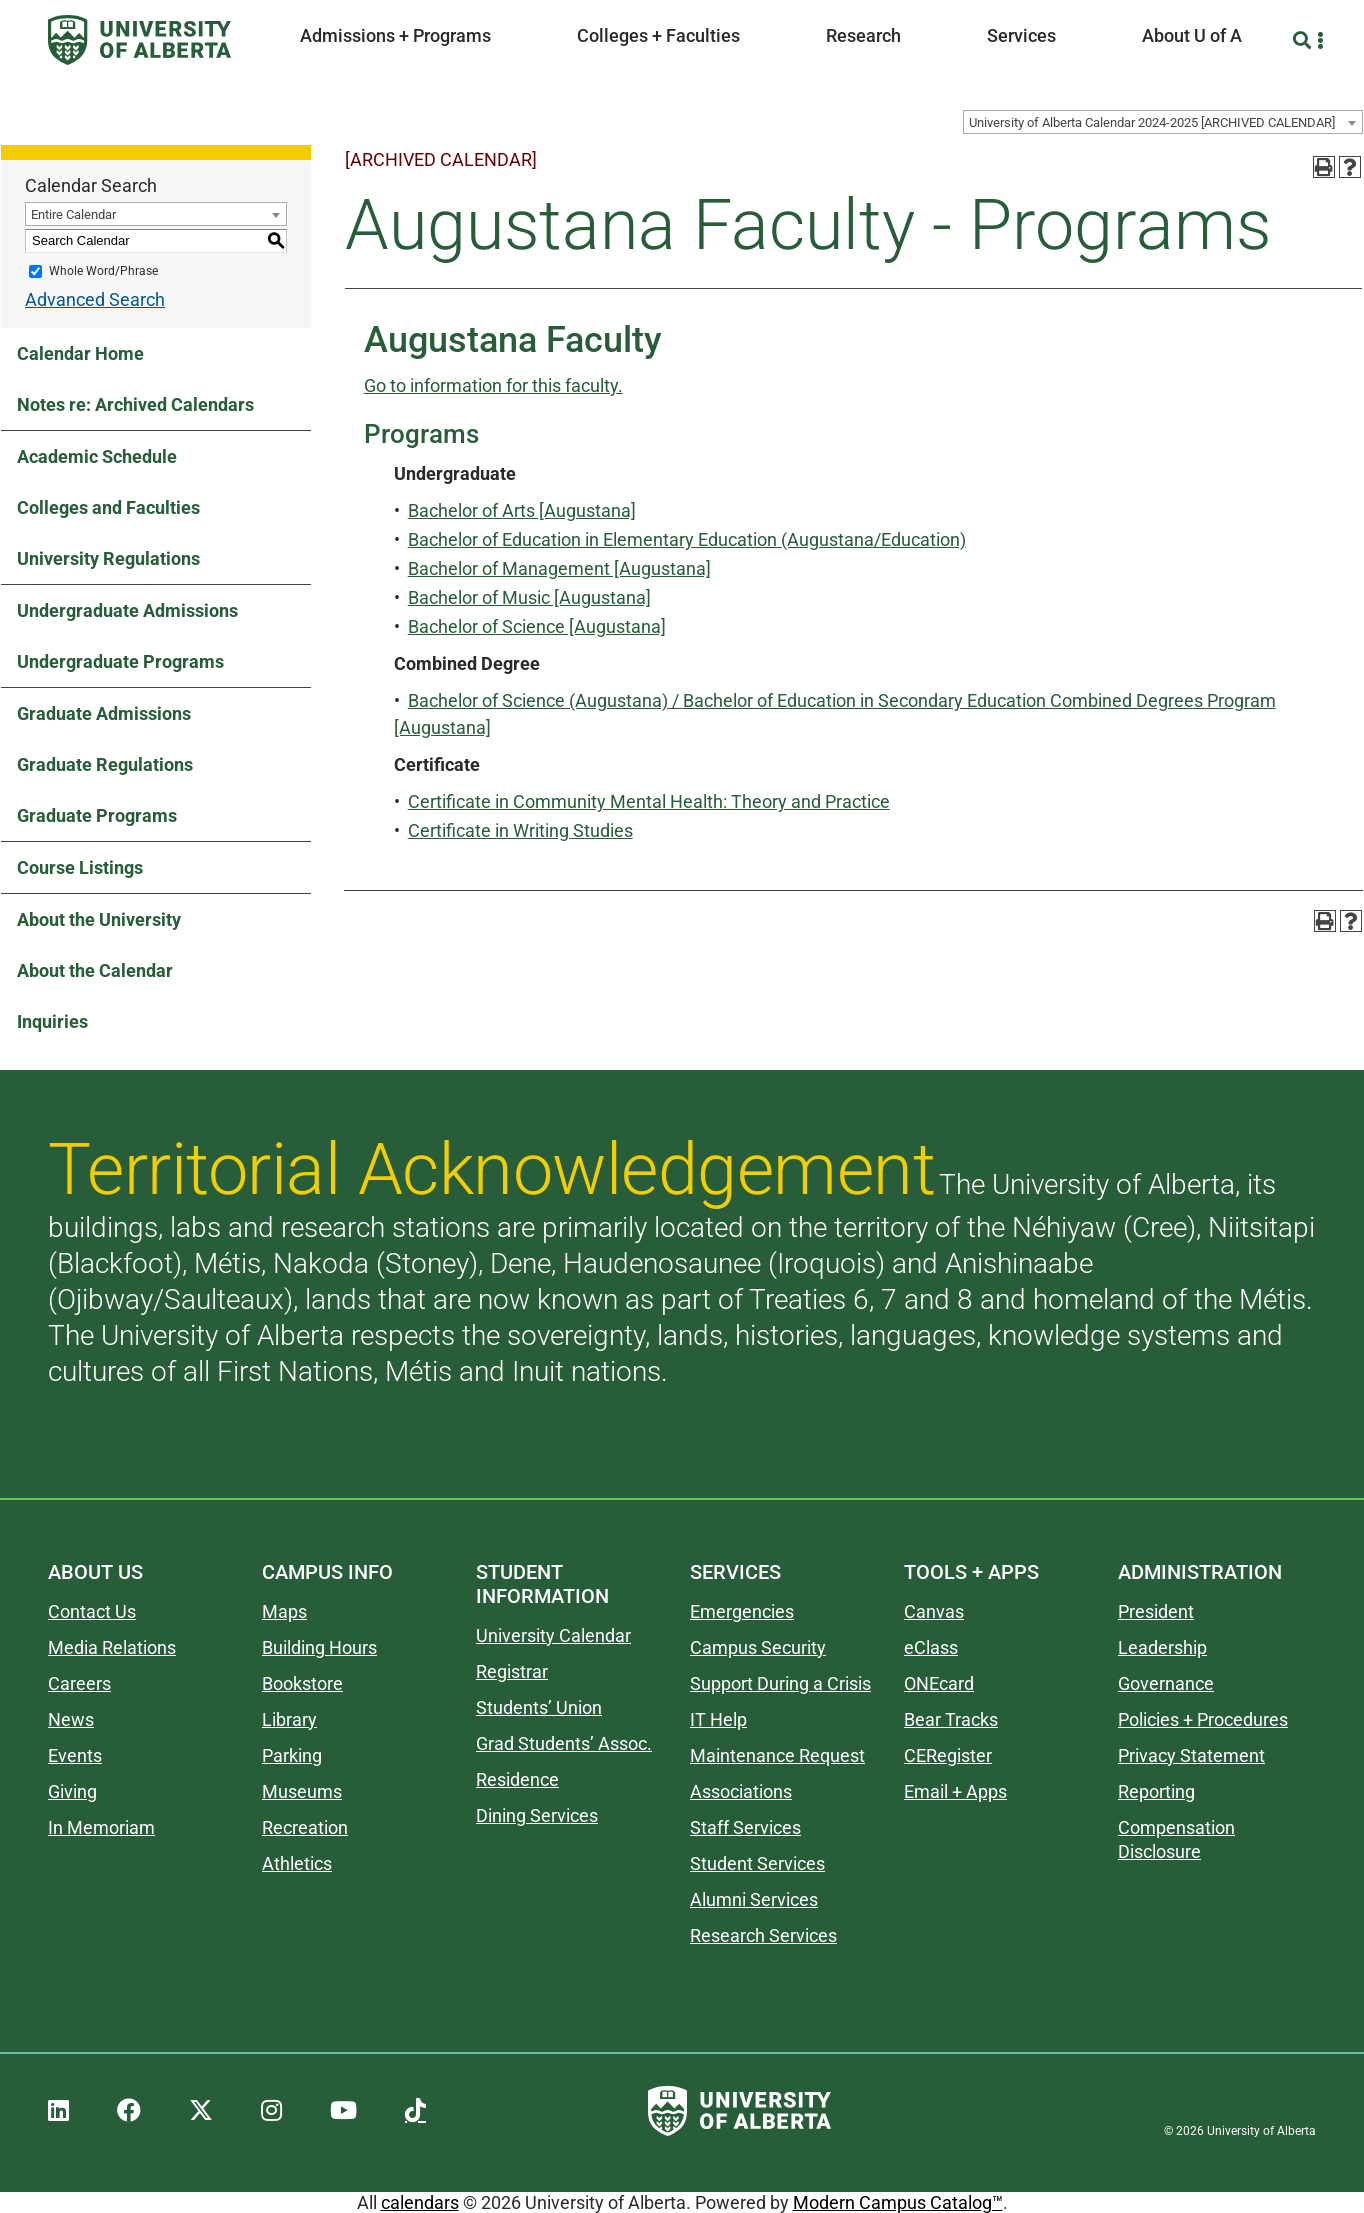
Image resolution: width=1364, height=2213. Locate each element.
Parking (292, 1755)
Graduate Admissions (104, 713)
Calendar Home (80, 353)
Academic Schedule (97, 456)
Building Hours (319, 1647)
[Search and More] (1304, 40)
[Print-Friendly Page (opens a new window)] (1324, 167)
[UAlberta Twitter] (201, 2111)
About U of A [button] (1192, 35)
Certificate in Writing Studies (520, 830)
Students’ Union (539, 1707)
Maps (284, 1611)
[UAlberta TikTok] (415, 2111)
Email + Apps (955, 1791)
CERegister (948, 1755)
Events (75, 1755)
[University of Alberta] (139, 40)
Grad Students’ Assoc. (564, 1743)
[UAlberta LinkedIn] (58, 2111)
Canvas (934, 1611)
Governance (1166, 1683)
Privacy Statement (1191, 1755)
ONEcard (939, 1683)
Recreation (305, 1827)
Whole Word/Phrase (103, 271)
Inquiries (52, 1021)
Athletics (297, 1863)
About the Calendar (95, 970)
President (1156, 1611)
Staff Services (745, 1827)
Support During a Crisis (780, 1683)
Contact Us (92, 1611)
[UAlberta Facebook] (129, 2111)
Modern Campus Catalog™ (898, 2202)
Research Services (763, 1935)
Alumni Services (754, 1899)
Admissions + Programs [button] (395, 35)
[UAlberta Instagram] (271, 2111)
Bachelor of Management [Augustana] (559, 568)
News (71, 1719)
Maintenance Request (777, 1755)
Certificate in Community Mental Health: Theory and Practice (649, 801)
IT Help (718, 1719)
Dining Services (537, 1815)
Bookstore (302, 1683)
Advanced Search (95, 299)
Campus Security (758, 1647)
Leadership (1162, 1647)
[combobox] (1163, 122)
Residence (517, 1779)
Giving (72, 1791)
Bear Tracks (951, 1719)
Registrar (512, 1671)
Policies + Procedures (1203, 1719)
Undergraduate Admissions (127, 610)
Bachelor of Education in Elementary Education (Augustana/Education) (687, 539)
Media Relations (112, 1647)
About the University (99, 919)
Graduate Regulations (105, 764)
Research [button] (863, 35)
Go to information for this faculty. (493, 385)
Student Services (757, 1863)
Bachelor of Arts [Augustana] (522, 510)
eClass (931, 1647)
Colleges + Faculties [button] (658, 35)
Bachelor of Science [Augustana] (537, 626)
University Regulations (108, 558)
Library (289, 1719)
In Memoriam (101, 1827)
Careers (79, 1683)
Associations (741, 1791)
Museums (302, 1791)
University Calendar (553, 1635)
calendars (420, 2202)
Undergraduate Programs (120, 661)
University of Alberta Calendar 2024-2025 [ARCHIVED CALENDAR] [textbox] (1152, 122)
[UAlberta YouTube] (343, 2111)
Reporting (1156, 1791)
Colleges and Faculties (108, 507)
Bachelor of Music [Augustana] (529, 597)
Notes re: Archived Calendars (135, 404)
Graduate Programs (97, 815)
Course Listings (80, 867)
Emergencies (742, 1611)
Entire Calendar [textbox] (73, 214)
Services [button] (1021, 35)
